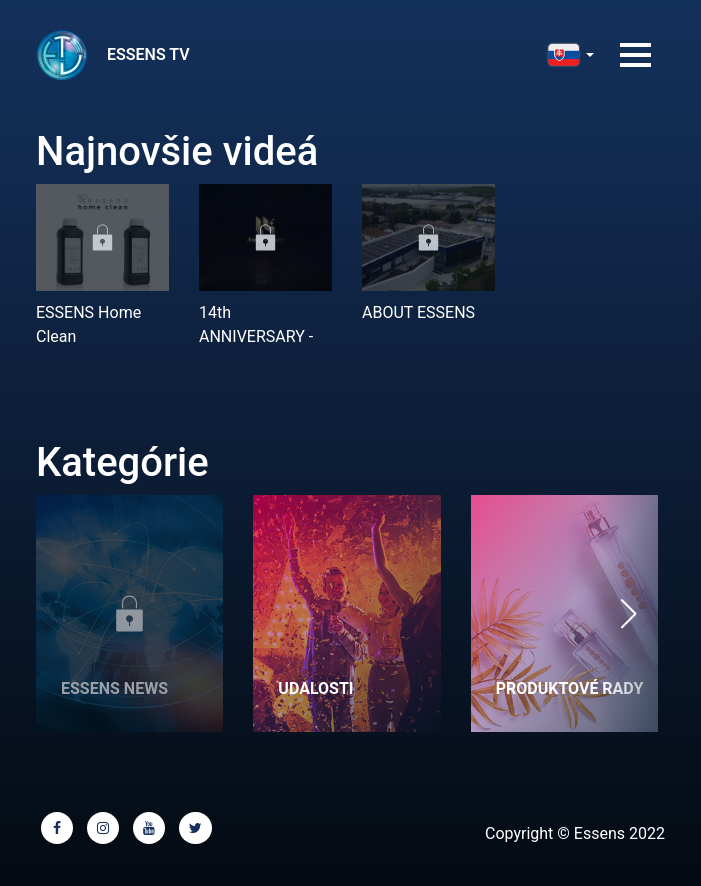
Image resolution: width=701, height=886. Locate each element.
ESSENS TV (148, 54)
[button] (628, 613)
